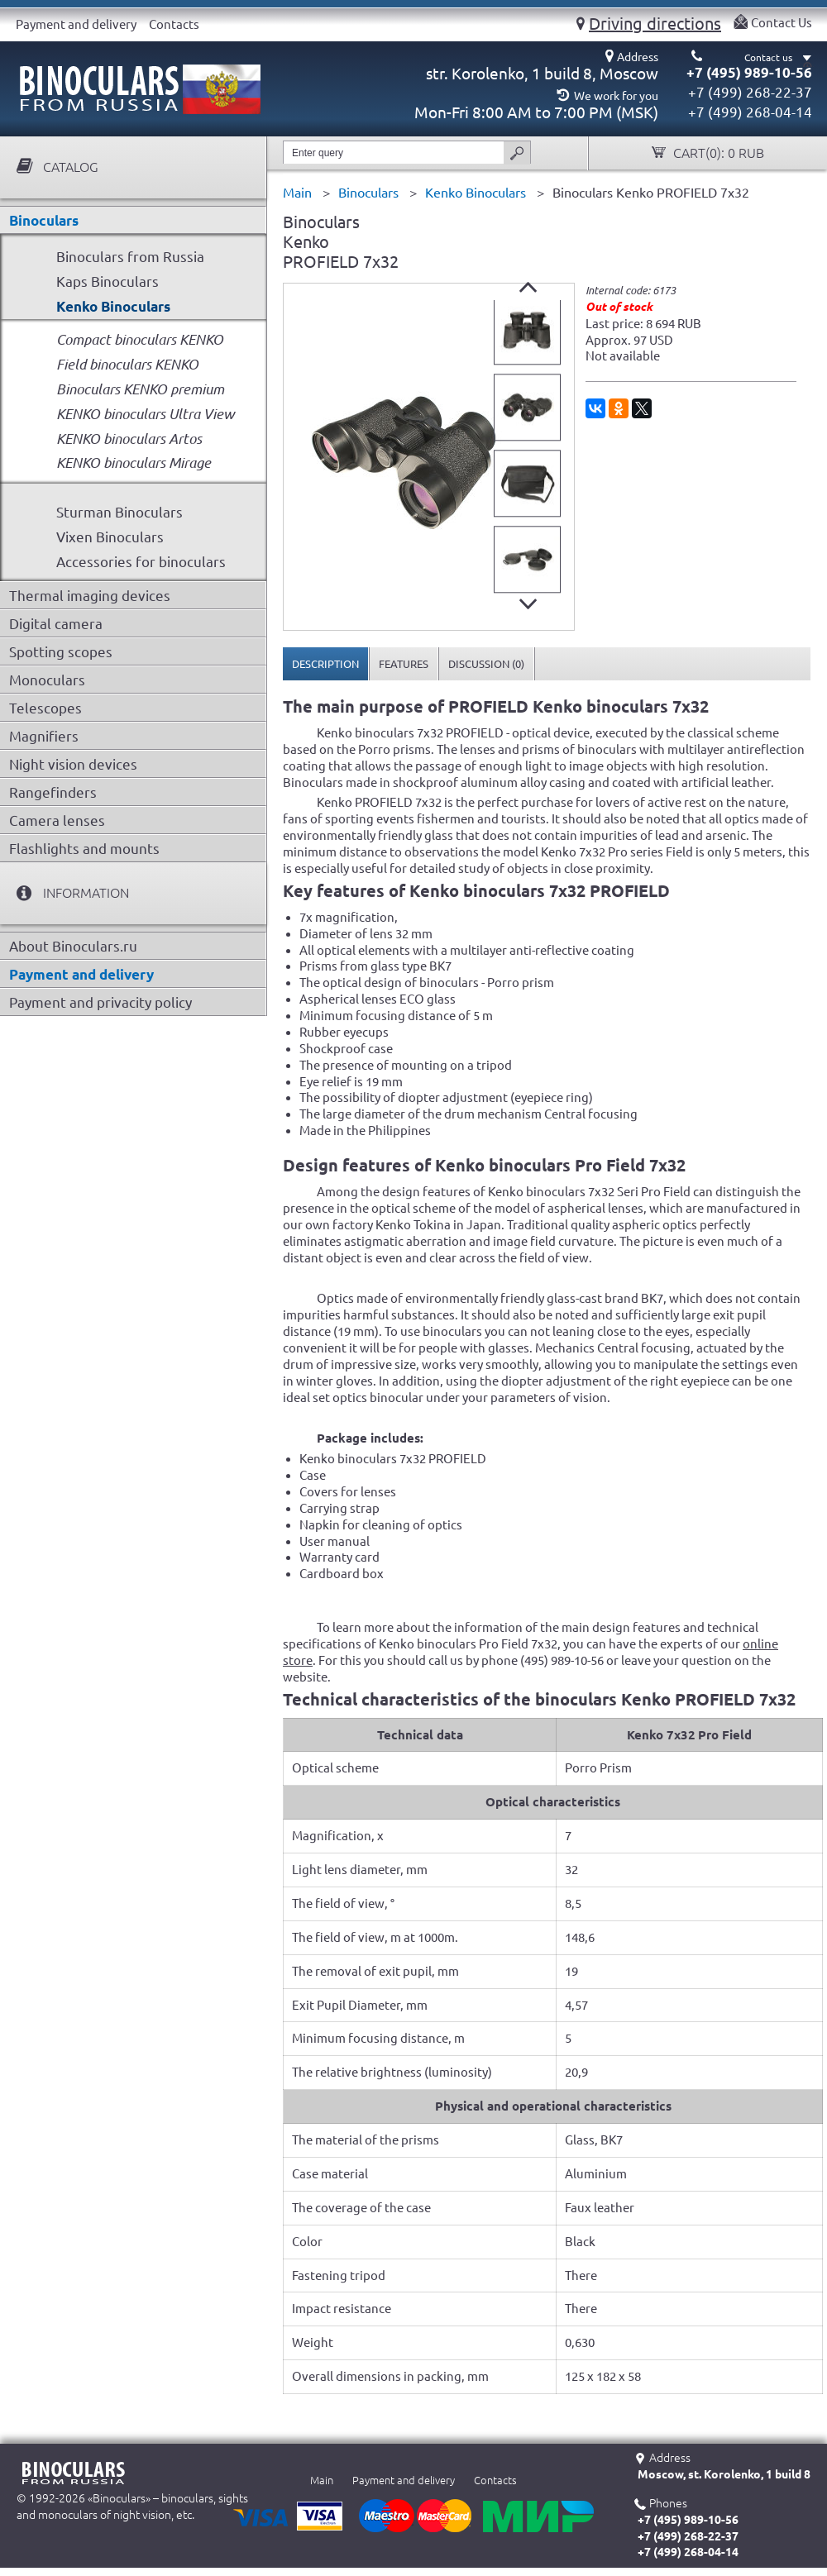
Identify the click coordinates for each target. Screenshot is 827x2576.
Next (528, 604)
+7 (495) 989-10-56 (749, 72)
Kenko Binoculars (113, 306)
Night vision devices (73, 764)
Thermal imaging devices (89, 595)
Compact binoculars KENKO (139, 339)
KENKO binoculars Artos (129, 438)
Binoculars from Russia (130, 257)
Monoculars (47, 680)
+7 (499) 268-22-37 (750, 92)
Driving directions (655, 23)
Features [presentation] (403, 664)
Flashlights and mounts (84, 848)
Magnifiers (44, 736)
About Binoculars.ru (73, 946)
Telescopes (45, 708)
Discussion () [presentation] (486, 664)
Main (321, 2480)
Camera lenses (57, 820)
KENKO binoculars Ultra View (145, 414)
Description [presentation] (325, 664)
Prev (528, 287)
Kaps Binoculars (107, 281)
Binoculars (44, 220)
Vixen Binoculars (110, 537)
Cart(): (717, 153)
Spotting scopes (60, 652)
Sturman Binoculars (119, 512)
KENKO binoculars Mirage (133, 462)
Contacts (174, 24)
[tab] (326, 663)
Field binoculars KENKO (127, 364)
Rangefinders (53, 792)
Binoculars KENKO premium (140, 389)
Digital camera (56, 624)
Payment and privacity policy (100, 1002)
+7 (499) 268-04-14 (750, 112)
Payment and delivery (76, 24)
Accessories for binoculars (141, 562)
